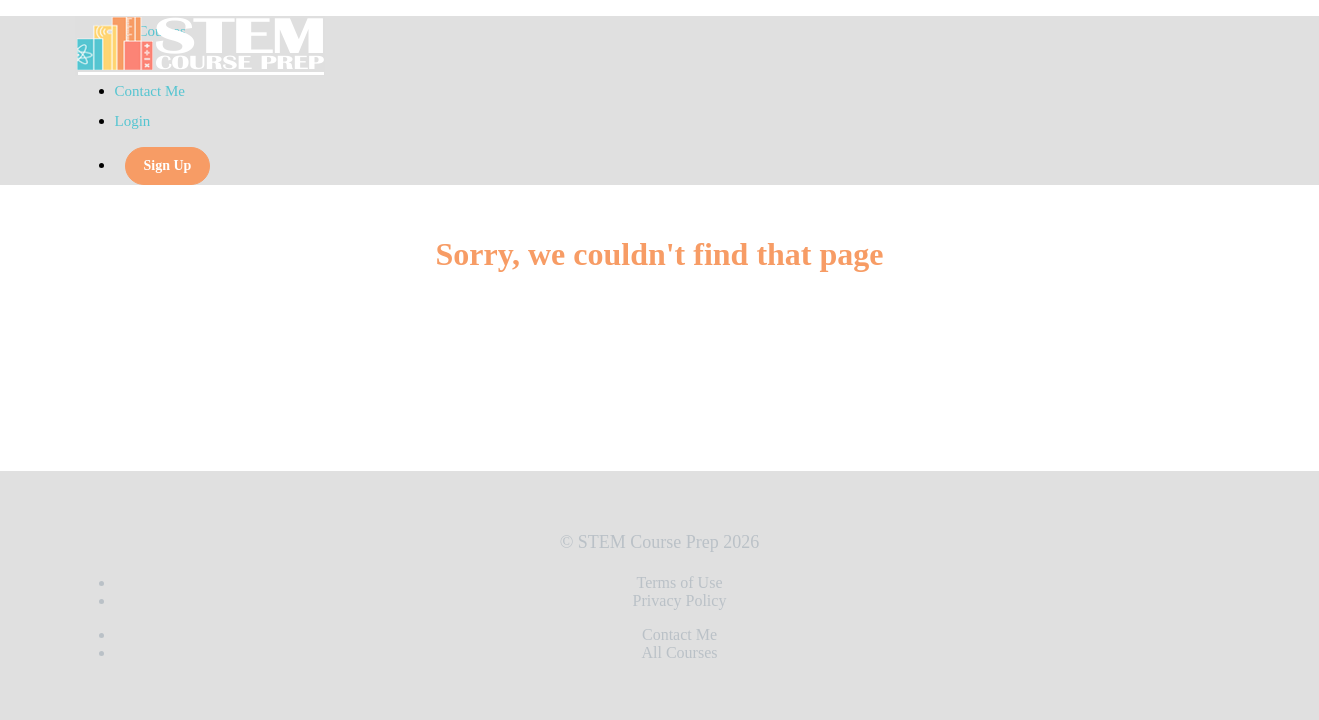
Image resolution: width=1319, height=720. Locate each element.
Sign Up (168, 165)
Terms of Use (680, 582)
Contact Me (150, 91)
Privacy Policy (680, 600)
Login (133, 121)
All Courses (680, 652)
